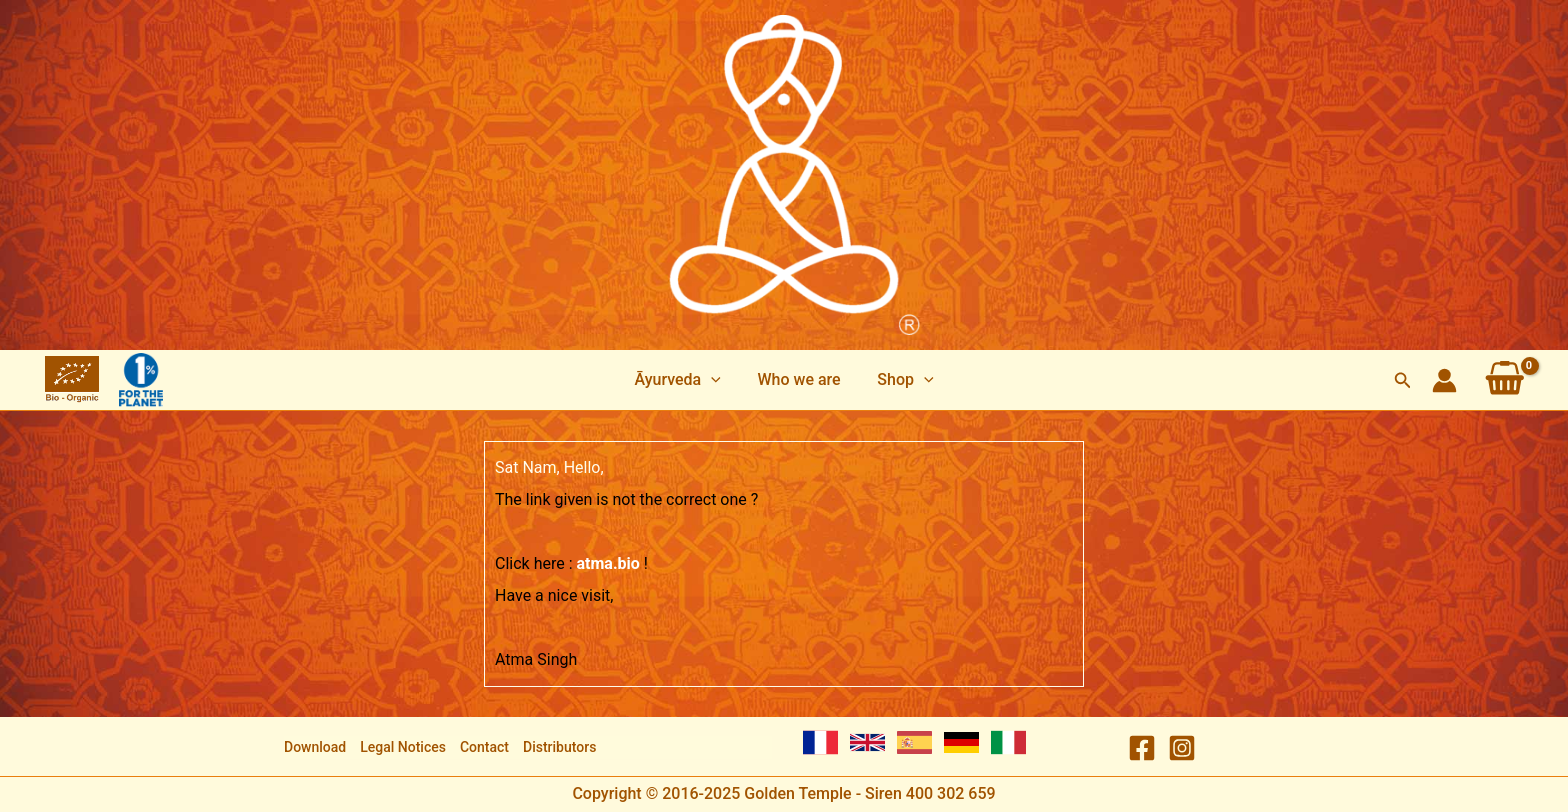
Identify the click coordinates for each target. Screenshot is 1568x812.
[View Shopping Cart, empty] (1505, 380)
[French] (820, 742)
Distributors (559, 747)
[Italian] (1008, 742)
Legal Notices (403, 747)
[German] (961, 742)
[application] (716, 380)
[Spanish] (914, 742)
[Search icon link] (1403, 380)
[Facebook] (1142, 748)
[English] (867, 742)
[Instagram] (1182, 748)
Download (315, 747)
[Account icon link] (1444, 380)
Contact (484, 747)
